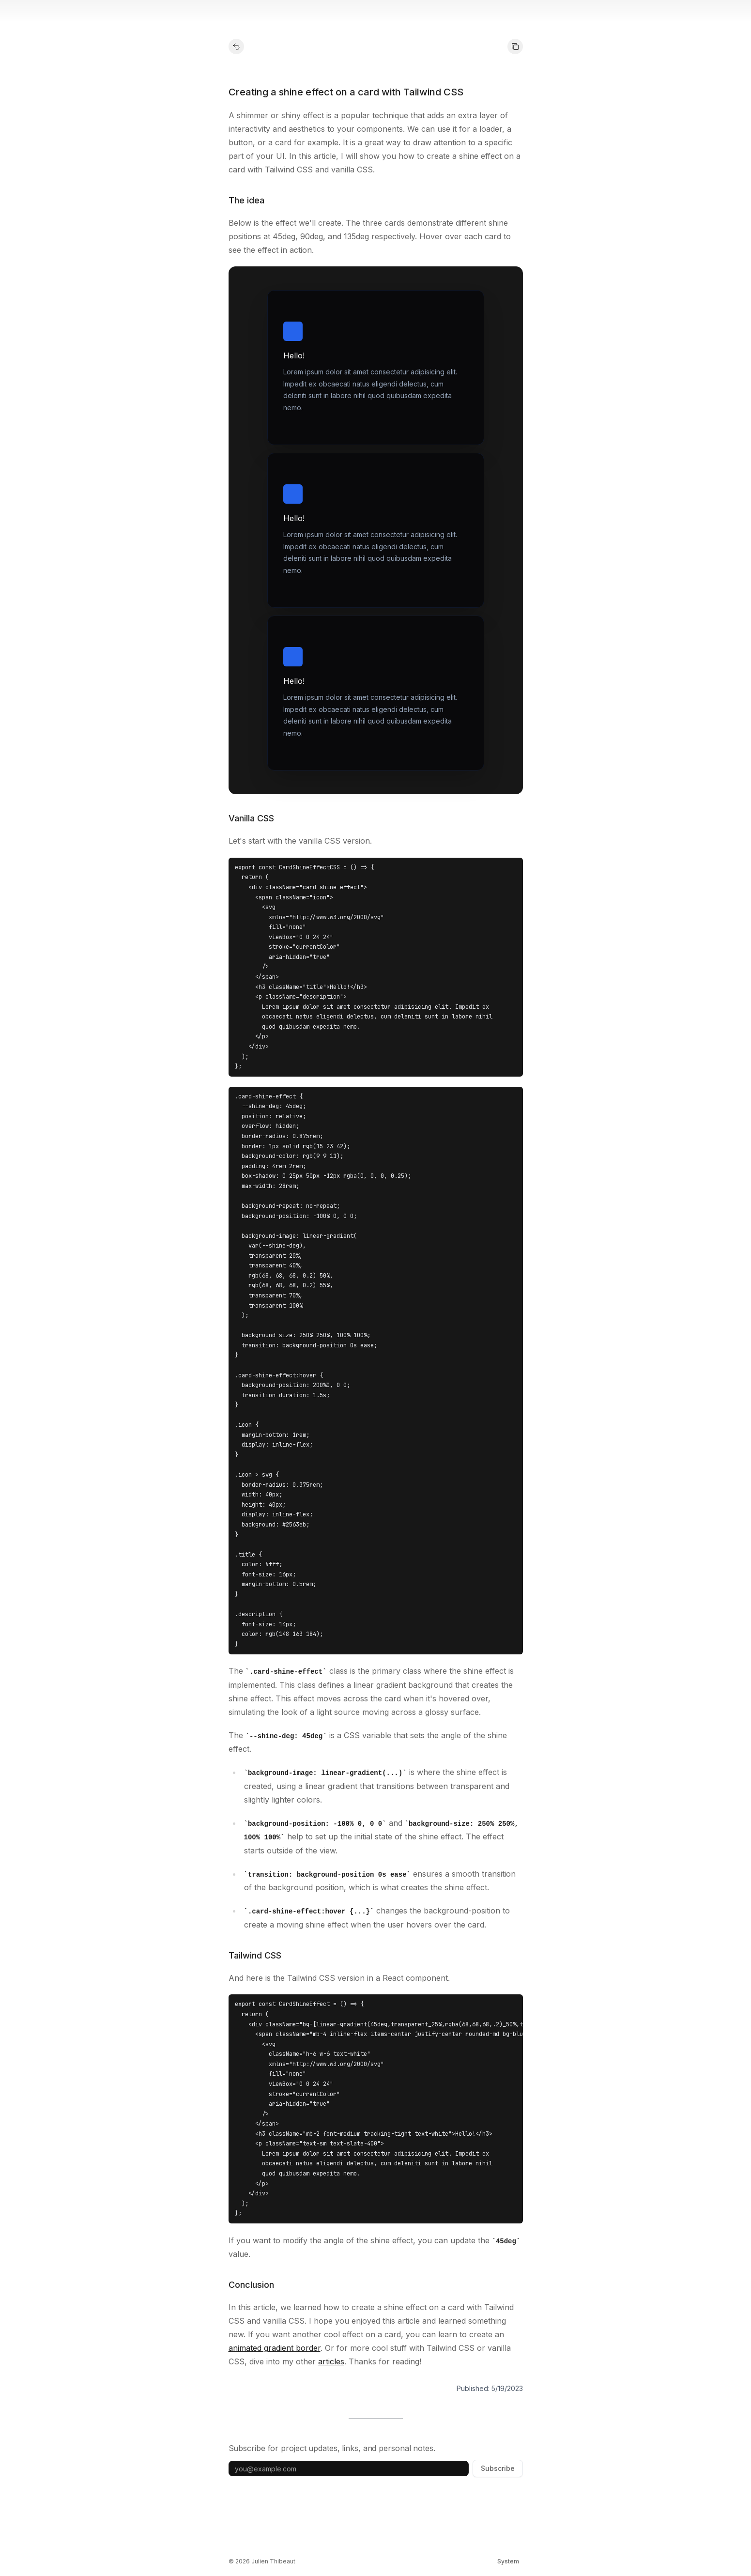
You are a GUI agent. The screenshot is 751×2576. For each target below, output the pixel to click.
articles (331, 2361)
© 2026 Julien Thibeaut (262, 2561)
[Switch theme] (508, 2561)
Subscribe (498, 2468)
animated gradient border (275, 2348)
